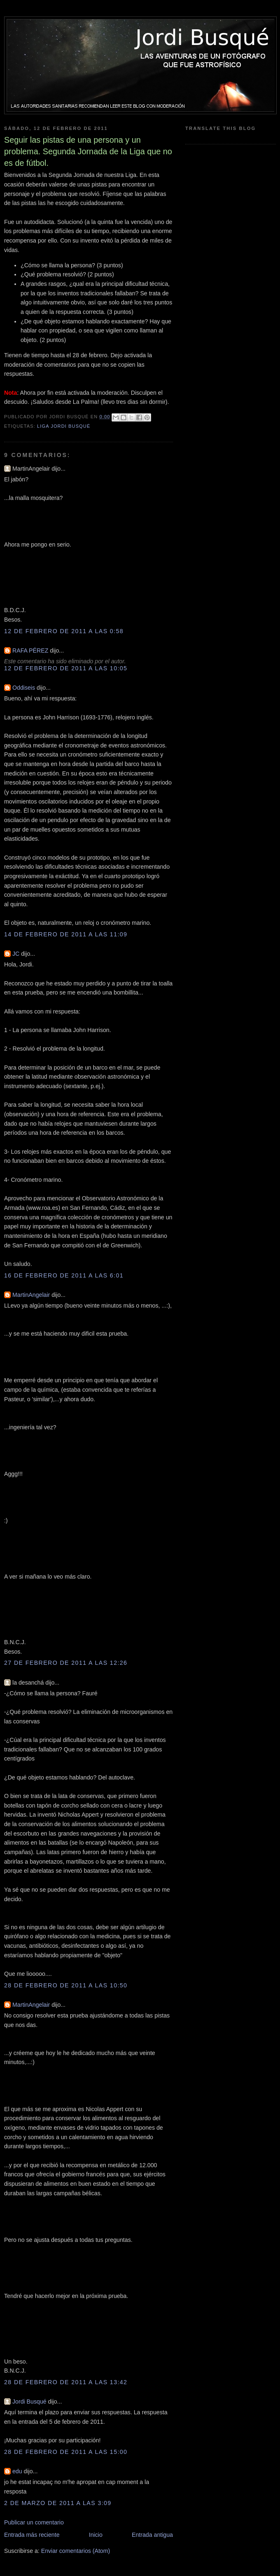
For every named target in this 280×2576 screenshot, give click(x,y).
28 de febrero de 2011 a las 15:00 (65, 2452)
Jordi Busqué (29, 2401)
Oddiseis (23, 687)
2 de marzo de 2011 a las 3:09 (58, 2503)
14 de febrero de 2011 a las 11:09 (65, 934)
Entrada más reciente (32, 2534)
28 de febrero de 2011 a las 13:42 (65, 2382)
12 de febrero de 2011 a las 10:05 (65, 668)
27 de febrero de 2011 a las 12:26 (65, 1662)
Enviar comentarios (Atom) (75, 2551)
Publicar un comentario (34, 2522)
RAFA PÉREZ (30, 650)
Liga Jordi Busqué (63, 426)
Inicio (96, 2534)
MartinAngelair (31, 1295)
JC (15, 953)
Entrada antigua (152, 2534)
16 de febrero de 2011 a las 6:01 (64, 1275)
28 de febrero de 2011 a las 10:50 (65, 1985)
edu (17, 2471)
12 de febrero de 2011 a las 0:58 (64, 631)
